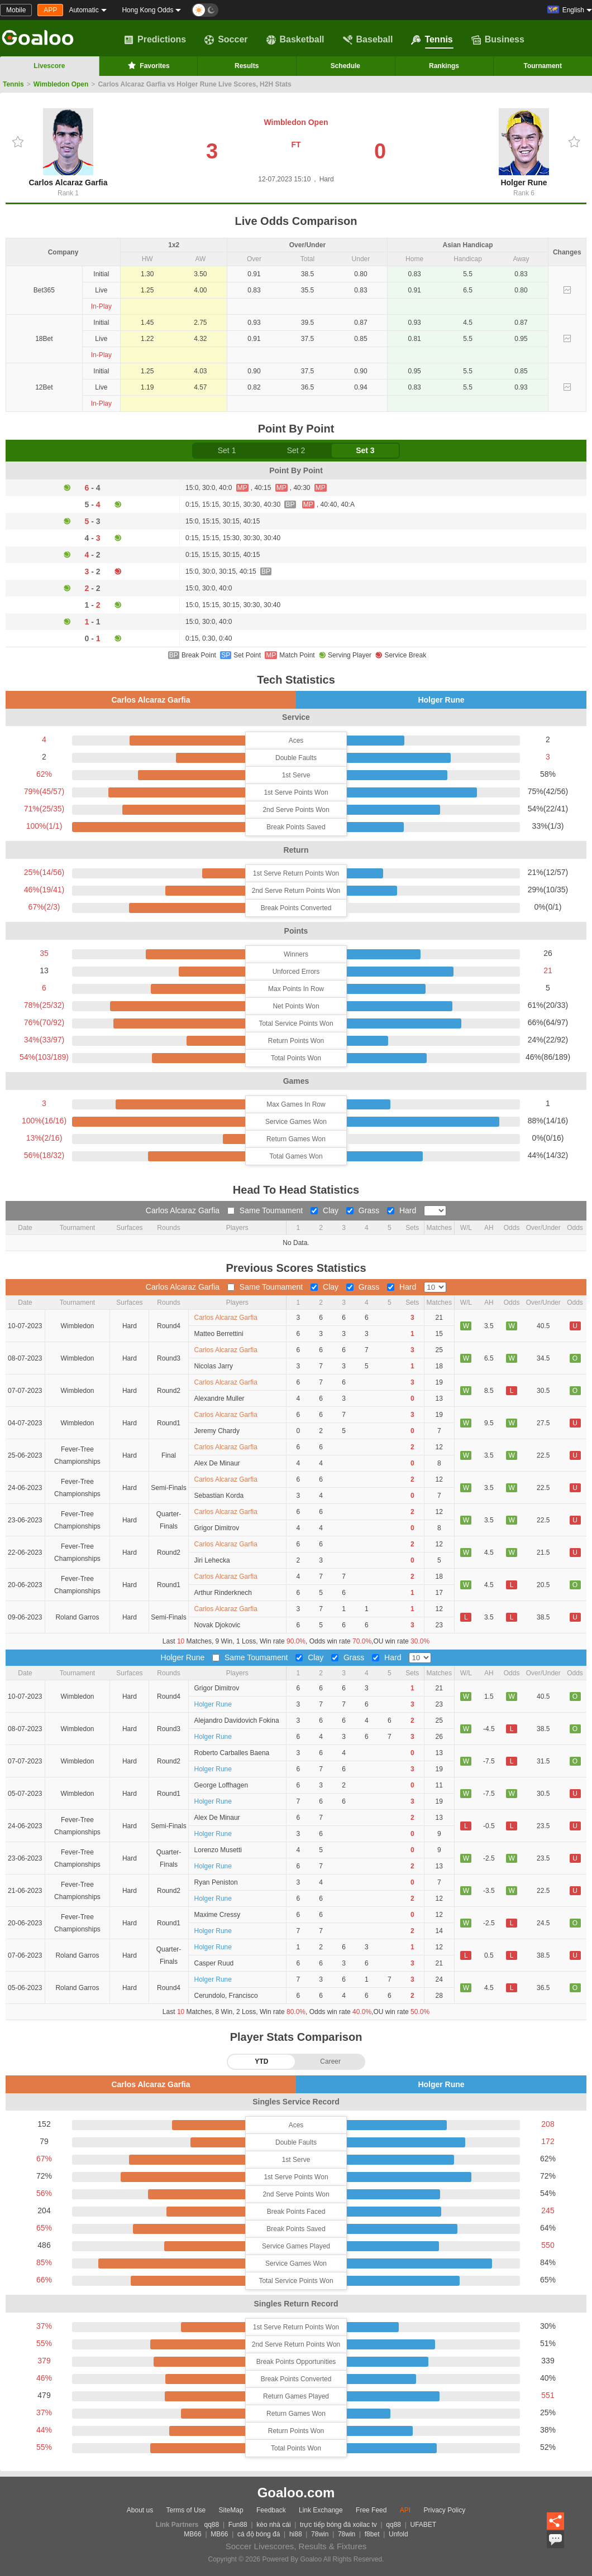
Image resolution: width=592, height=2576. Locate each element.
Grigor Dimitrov (217, 1528)
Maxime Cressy (217, 1915)
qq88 (211, 2525)
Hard (402, 1210)
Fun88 (237, 2525)
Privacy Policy (444, 2510)
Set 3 (365, 450)
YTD (261, 2061)
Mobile (16, 10)
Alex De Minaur (217, 1463)
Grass (363, 1210)
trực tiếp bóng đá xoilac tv (338, 2525)
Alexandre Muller (219, 1398)
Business (497, 40)
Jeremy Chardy (217, 1431)
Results (247, 66)
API (405, 2510)
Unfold (398, 2534)
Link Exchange (321, 2510)
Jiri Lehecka (212, 1560)
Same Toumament (266, 1210)
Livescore (49, 66)
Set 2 (296, 450)
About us (140, 2510)
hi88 (295, 2534)
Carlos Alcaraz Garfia (67, 147)
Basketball (295, 40)
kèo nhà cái (273, 2525)
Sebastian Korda (219, 1496)
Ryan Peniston (216, 1882)
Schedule (345, 66)
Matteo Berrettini (219, 1334)
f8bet (372, 2534)
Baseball (368, 40)
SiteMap (231, 2510)
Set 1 (227, 450)
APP (50, 10)
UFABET (423, 2525)
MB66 (192, 2534)
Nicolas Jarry (213, 1366)
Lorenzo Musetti (218, 1850)
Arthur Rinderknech (223, 1593)
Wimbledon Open (61, 84)
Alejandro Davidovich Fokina (236, 1720)
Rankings (444, 66)
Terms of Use (186, 2510)
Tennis (431, 40)
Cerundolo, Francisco (226, 1996)
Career (330, 2061)
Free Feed (371, 2510)
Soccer (225, 40)
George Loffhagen (221, 1785)
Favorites (147, 65)
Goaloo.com (296, 2492)
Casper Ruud (214, 1963)
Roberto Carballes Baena (232, 1753)
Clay (326, 1210)
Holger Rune (524, 147)
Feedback (271, 2510)
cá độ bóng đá (258, 2534)
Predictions (155, 40)
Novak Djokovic (217, 1625)
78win (319, 2534)
